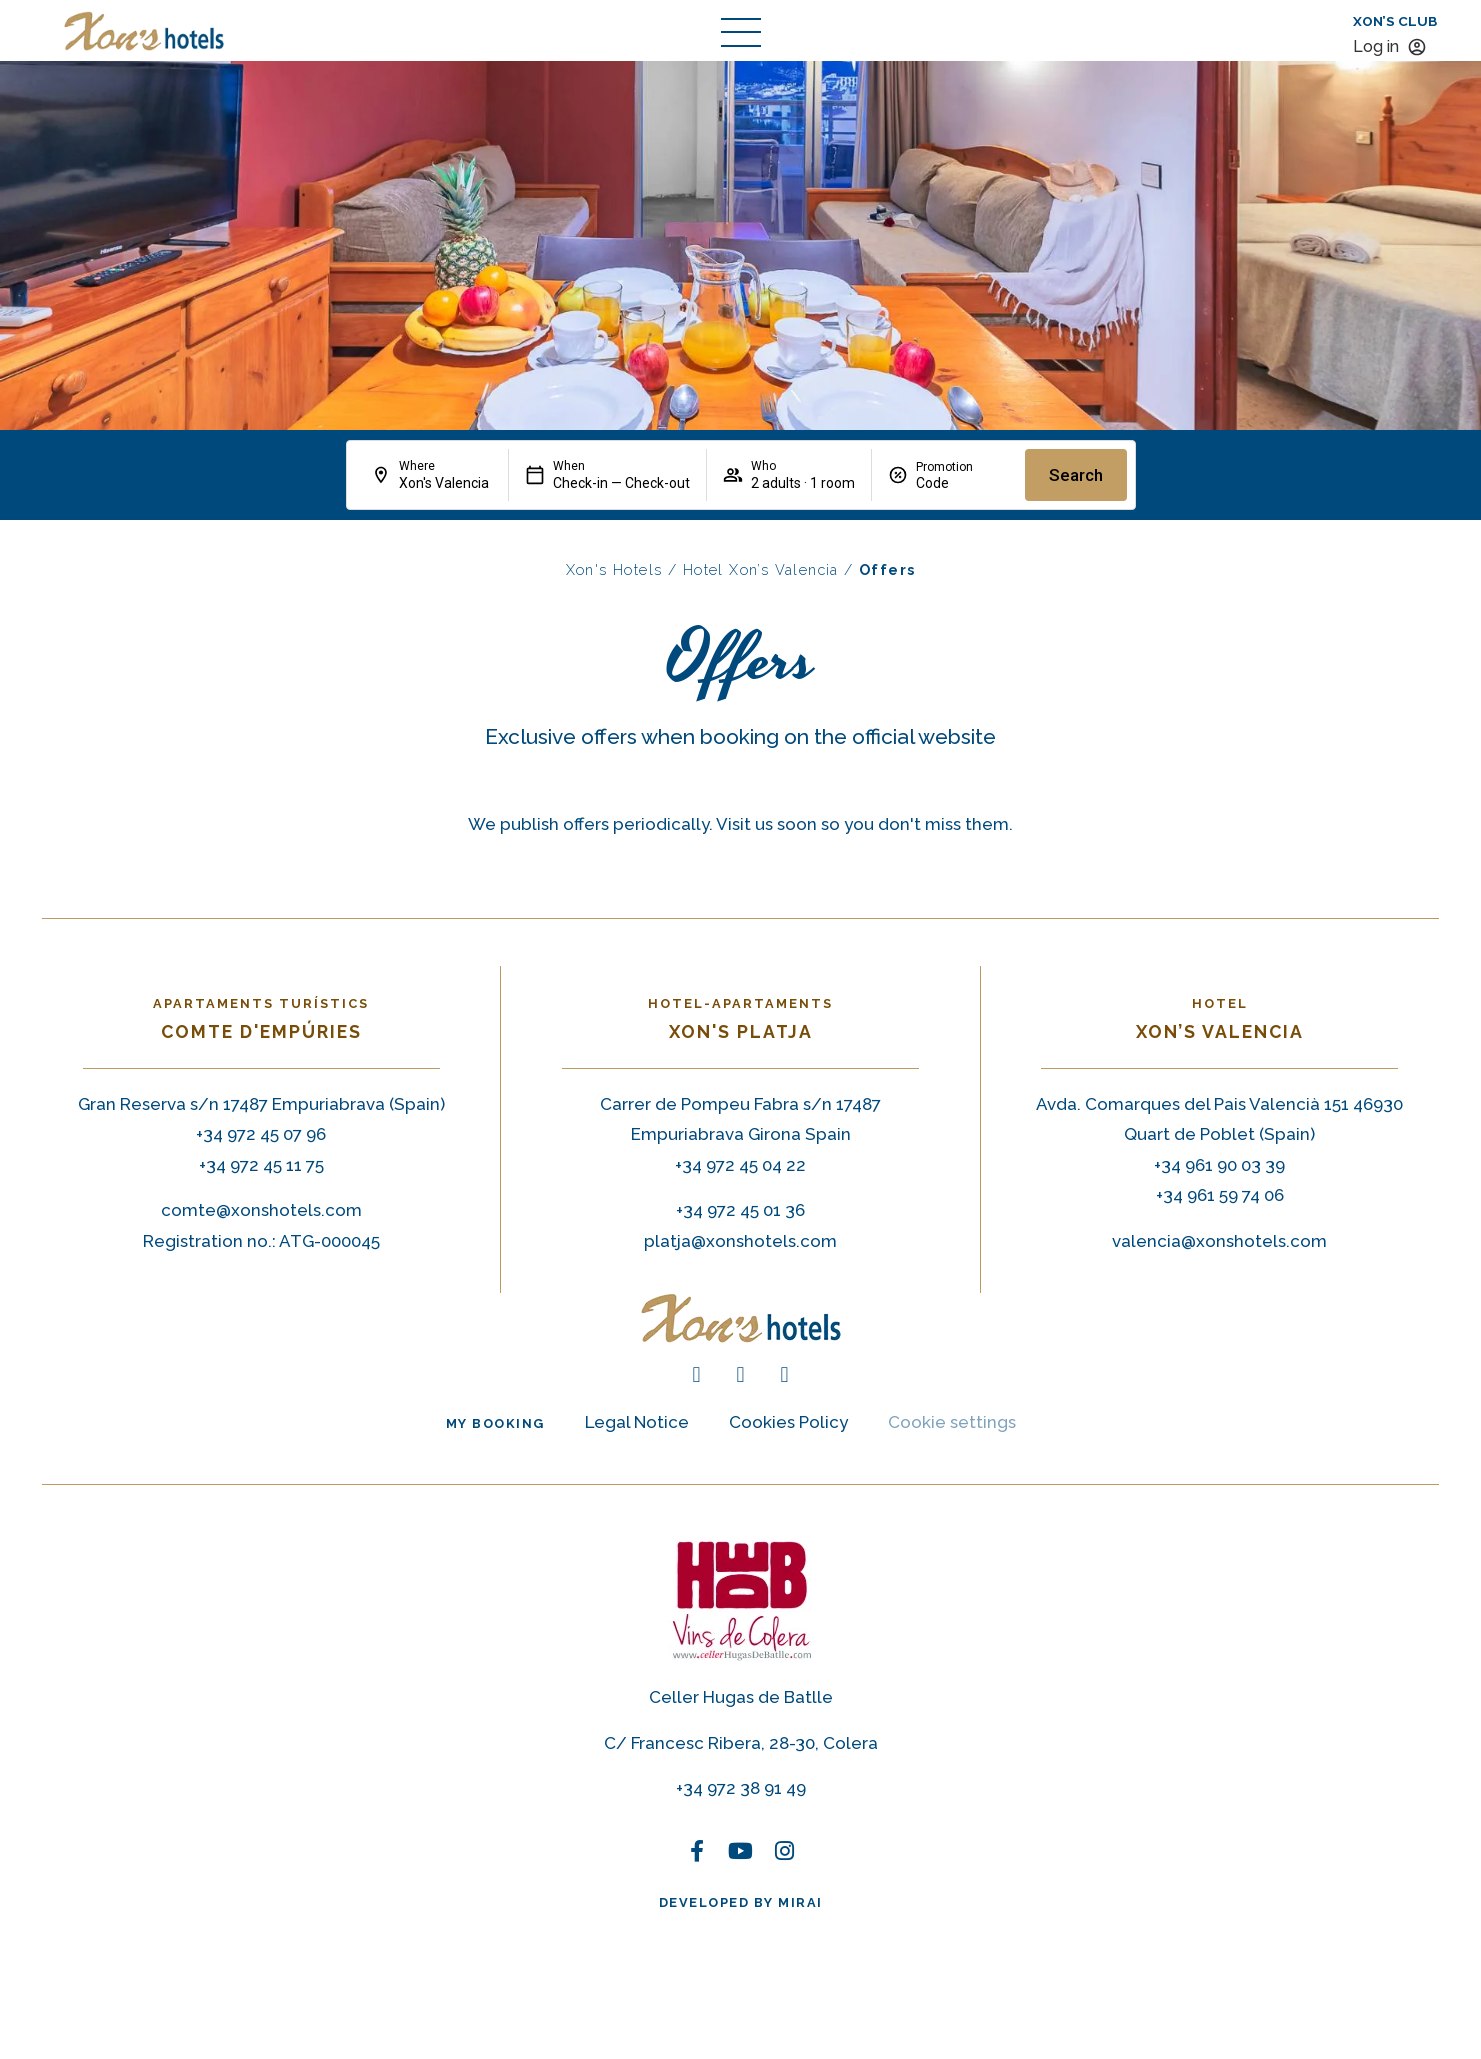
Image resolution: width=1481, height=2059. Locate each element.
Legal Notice (637, 1422)
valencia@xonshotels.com (1219, 1241)
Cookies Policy (788, 1422)
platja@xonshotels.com (740, 1241)
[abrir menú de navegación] (741, 32)
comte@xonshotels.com (261, 1210)
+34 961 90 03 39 (1219, 1165)
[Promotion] (962, 483)
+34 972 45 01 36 (740, 1210)
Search (1076, 475)
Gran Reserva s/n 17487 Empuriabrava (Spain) (261, 1104)
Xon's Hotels (614, 569)
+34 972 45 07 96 (261, 1134)
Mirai (800, 1902)
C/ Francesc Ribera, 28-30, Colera (741, 1743)
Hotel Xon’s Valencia (761, 569)
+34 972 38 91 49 (741, 1788)
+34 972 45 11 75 (261, 1165)
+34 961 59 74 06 (1220, 1195)
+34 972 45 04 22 (740, 1165)
